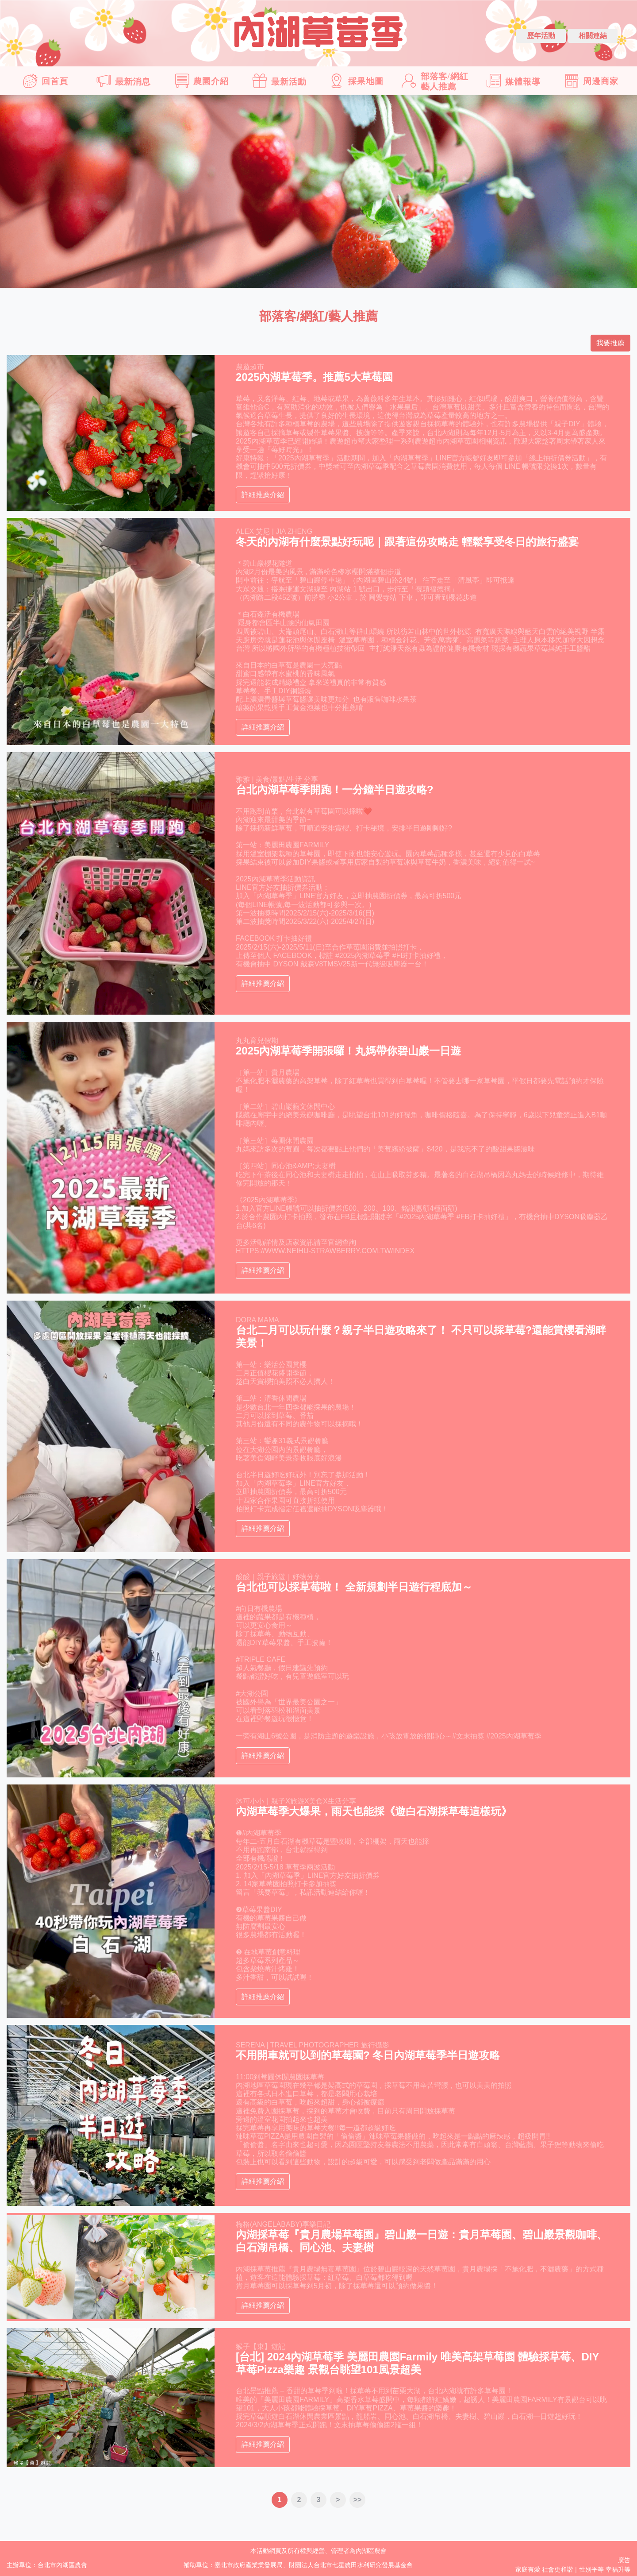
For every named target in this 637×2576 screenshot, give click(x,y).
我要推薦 (610, 343)
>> (357, 2499)
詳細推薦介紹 (263, 494)
